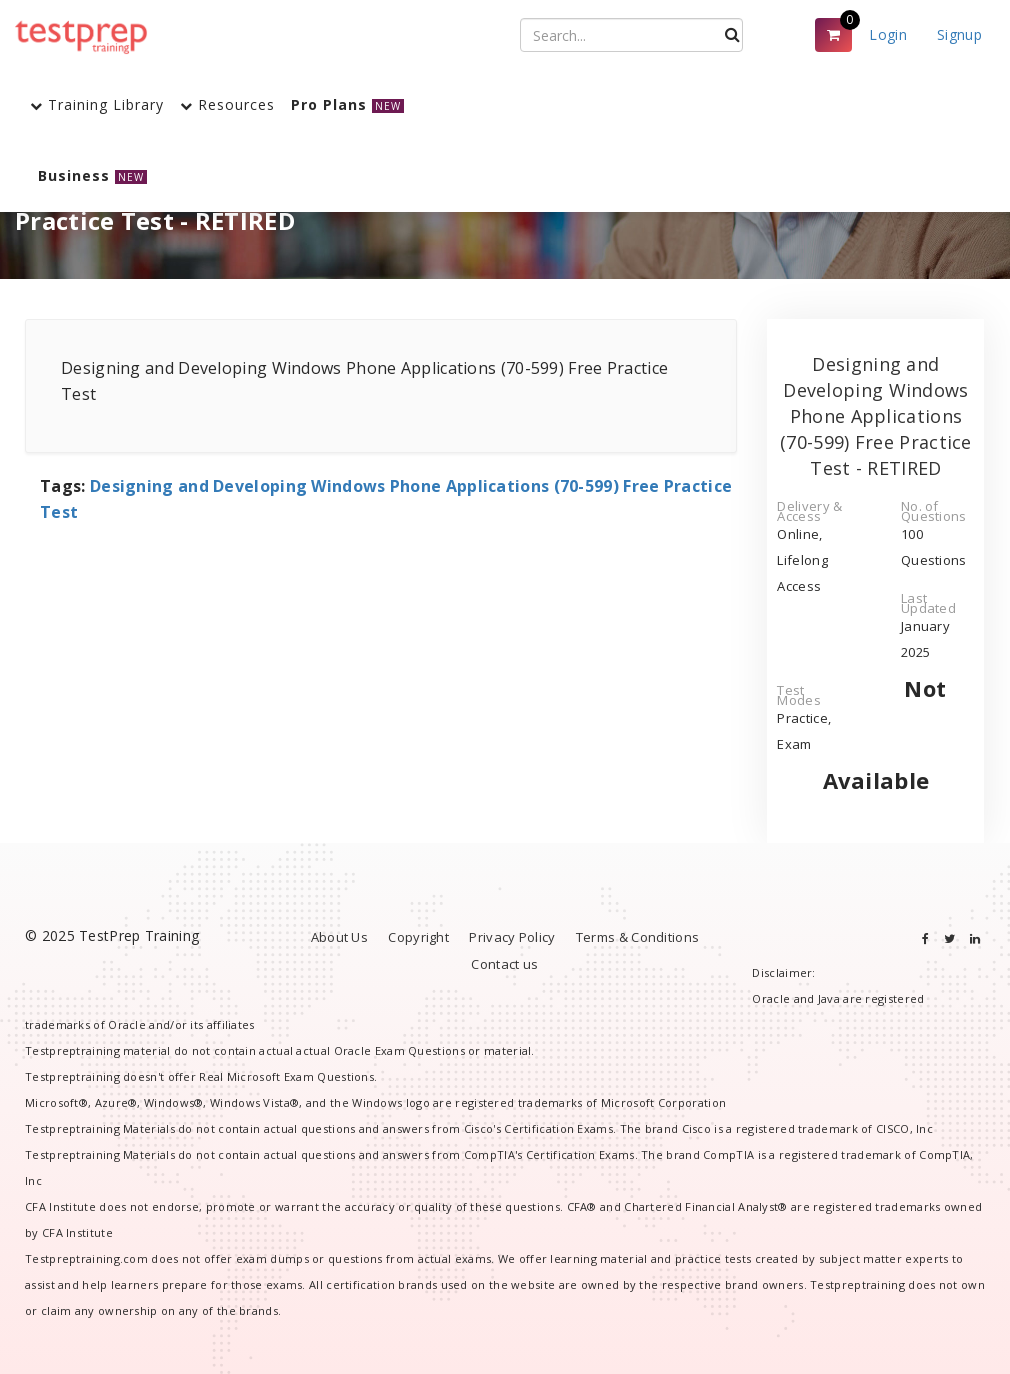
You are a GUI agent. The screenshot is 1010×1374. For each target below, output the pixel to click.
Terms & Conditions (637, 937)
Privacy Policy (512, 937)
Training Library (97, 104)
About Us (339, 937)
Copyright (418, 937)
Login (888, 34)
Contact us (504, 964)
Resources (227, 104)
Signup (959, 34)
